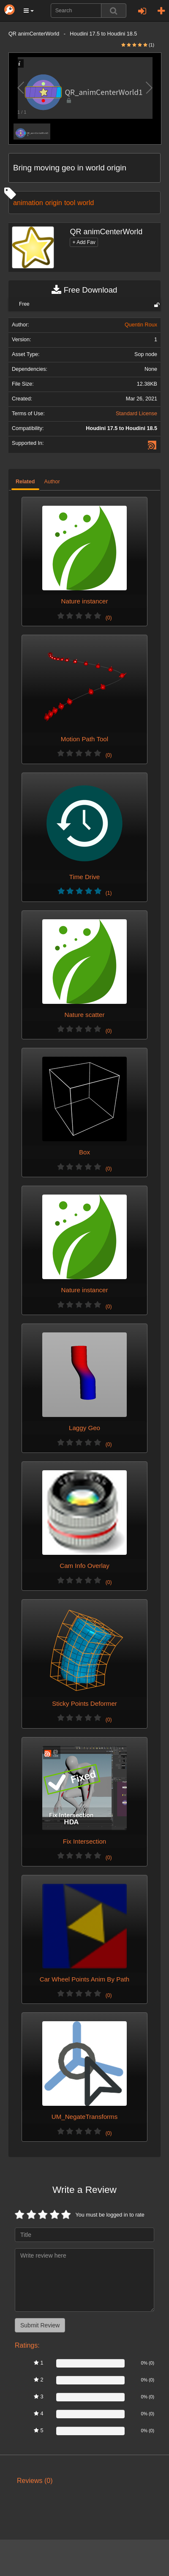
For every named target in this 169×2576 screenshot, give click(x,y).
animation (28, 202)
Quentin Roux (141, 325)
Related (25, 482)
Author (52, 482)
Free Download (84, 290)
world (85, 202)
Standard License (136, 414)
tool (69, 202)
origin (53, 202)
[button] (28, 10)
